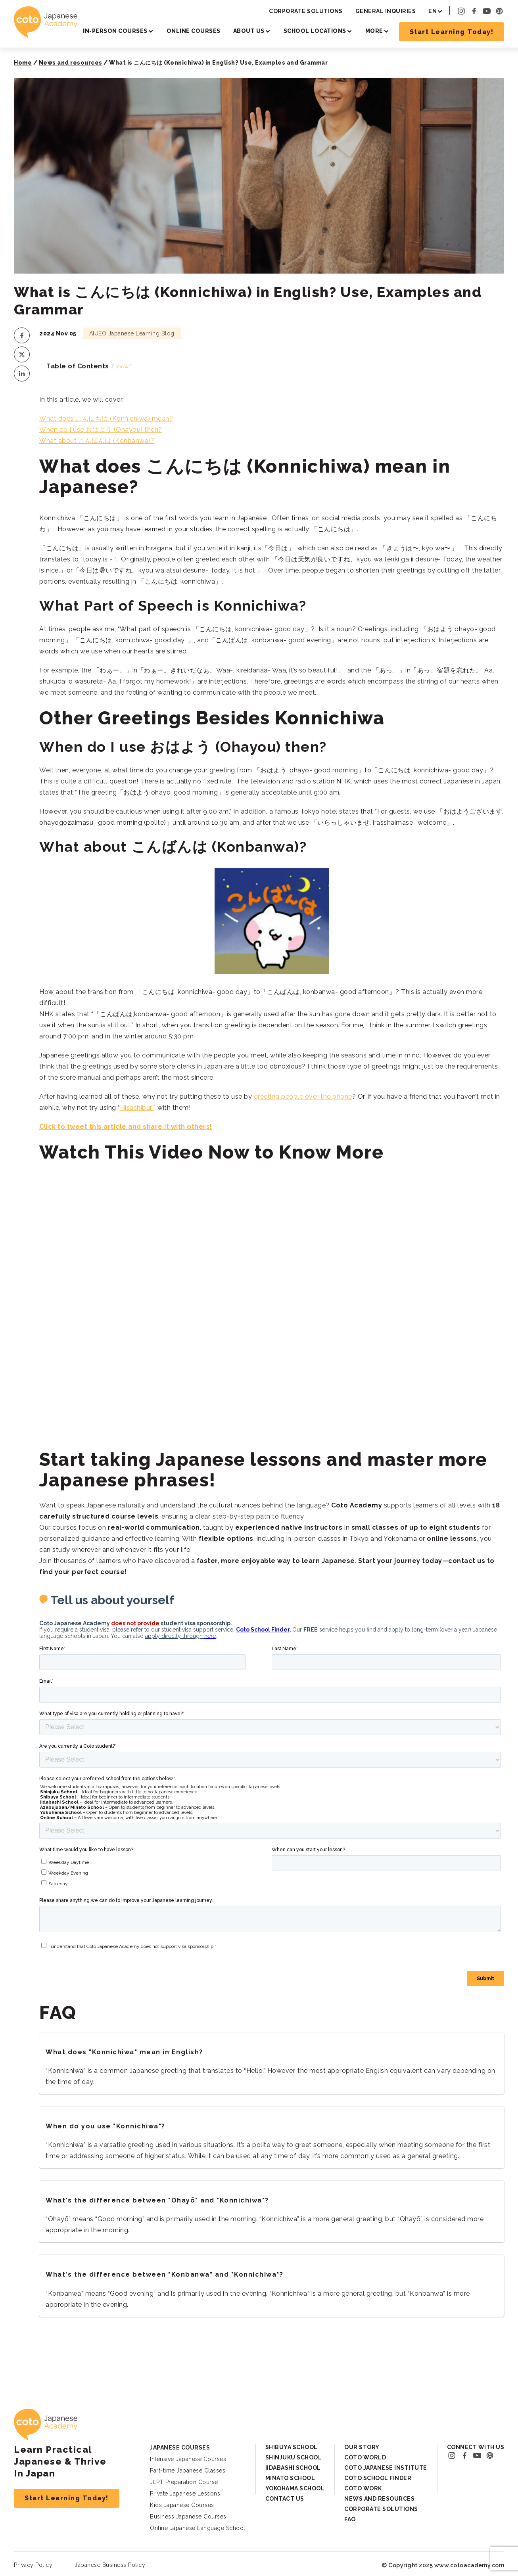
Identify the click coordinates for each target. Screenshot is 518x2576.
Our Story (362, 2447)
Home (23, 62)
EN (432, 11)
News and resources (70, 62)
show (122, 367)
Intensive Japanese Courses (188, 2459)
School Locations (315, 31)
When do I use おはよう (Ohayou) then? (100, 429)
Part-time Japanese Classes (187, 2470)
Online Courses (194, 31)
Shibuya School (291, 2447)
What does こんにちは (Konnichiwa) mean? (106, 418)
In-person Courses (115, 31)
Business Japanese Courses (188, 2516)
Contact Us (284, 2499)
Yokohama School (295, 2488)
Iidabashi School (293, 2468)
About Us (249, 31)
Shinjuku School (293, 2457)
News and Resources (379, 2499)
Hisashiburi (137, 1107)
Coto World (365, 2457)
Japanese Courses (180, 2447)
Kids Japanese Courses (182, 2505)
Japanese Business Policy (110, 2565)
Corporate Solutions (306, 11)
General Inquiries (385, 11)
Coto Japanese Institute (385, 2468)
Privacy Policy (33, 2565)
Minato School (290, 2478)
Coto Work (363, 2488)
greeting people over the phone (303, 1096)
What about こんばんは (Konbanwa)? (96, 440)
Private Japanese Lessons (185, 2493)
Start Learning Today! (452, 32)
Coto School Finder (377, 2478)
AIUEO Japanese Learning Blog (132, 333)
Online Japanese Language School (198, 2528)
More (374, 31)
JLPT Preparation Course (184, 2482)
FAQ (350, 2519)
